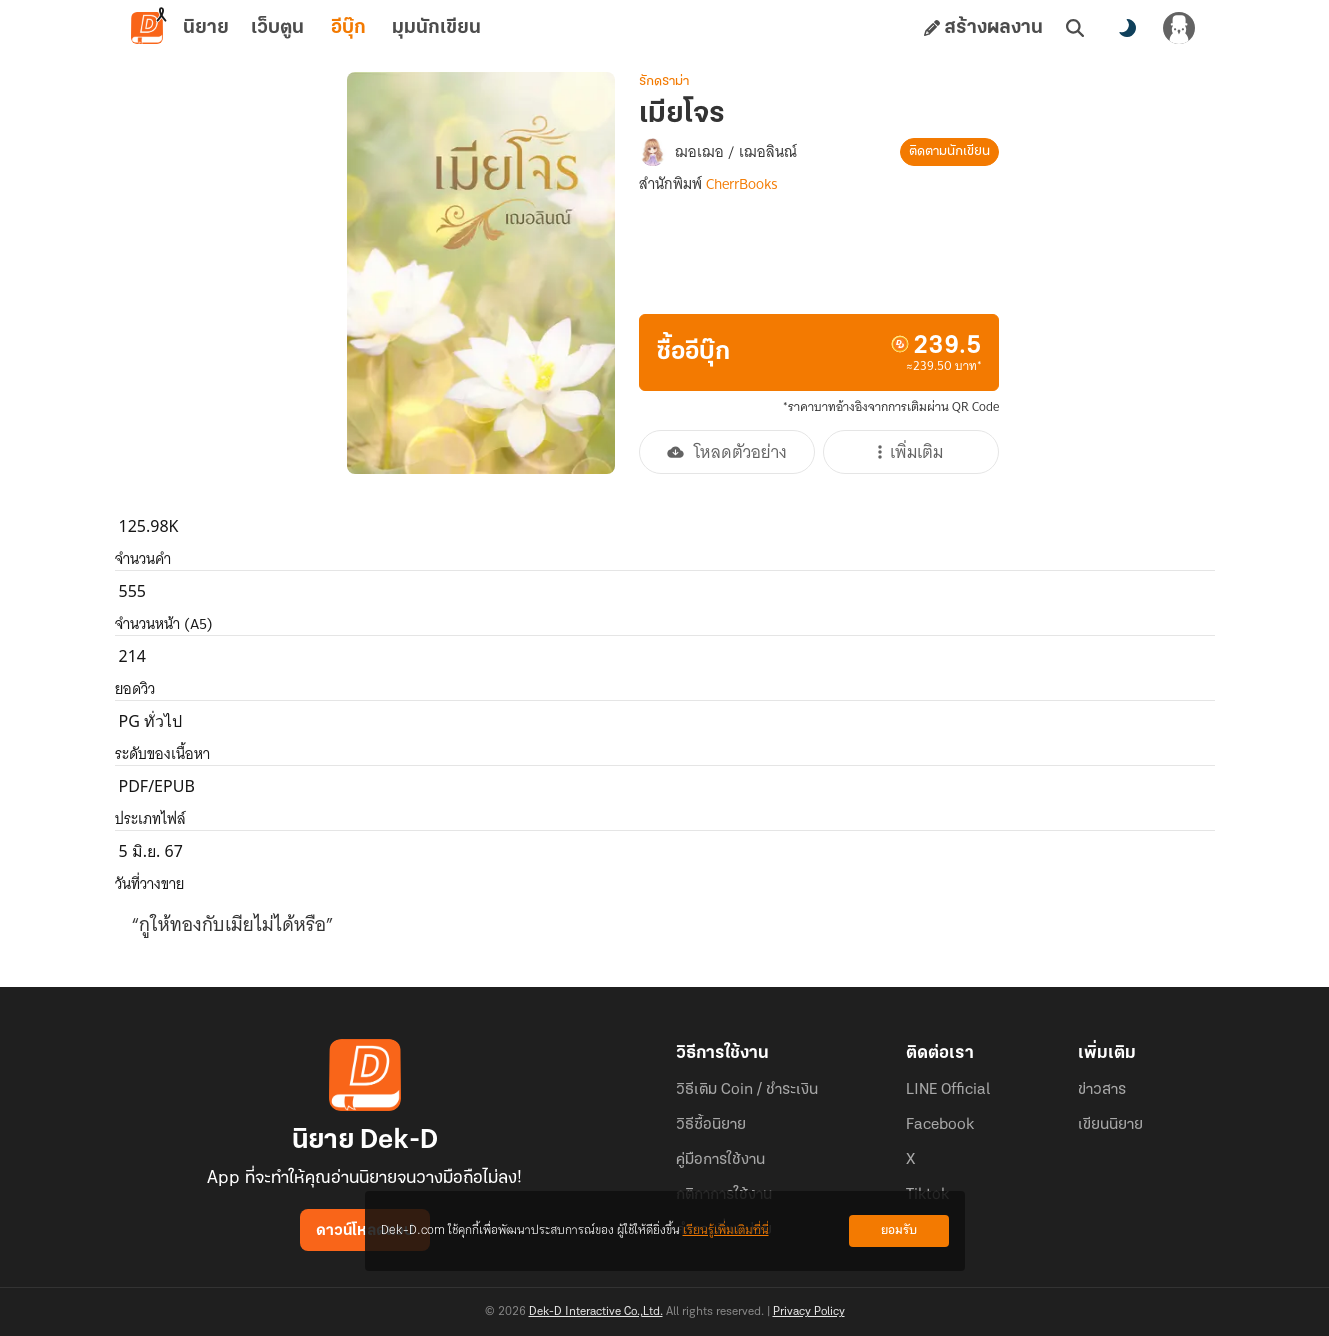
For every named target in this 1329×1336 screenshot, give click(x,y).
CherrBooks (742, 184)
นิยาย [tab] (206, 28)
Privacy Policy (809, 1312)
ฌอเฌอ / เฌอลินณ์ (736, 152)
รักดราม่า (664, 81)
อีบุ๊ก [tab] (348, 28)
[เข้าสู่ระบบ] (1179, 28)
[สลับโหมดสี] (1127, 28)
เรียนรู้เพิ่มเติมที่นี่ (726, 1230)
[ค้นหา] (1075, 28)
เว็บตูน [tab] (277, 28)
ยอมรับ (899, 1230)
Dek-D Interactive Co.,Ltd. (596, 1312)
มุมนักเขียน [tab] (436, 28)
